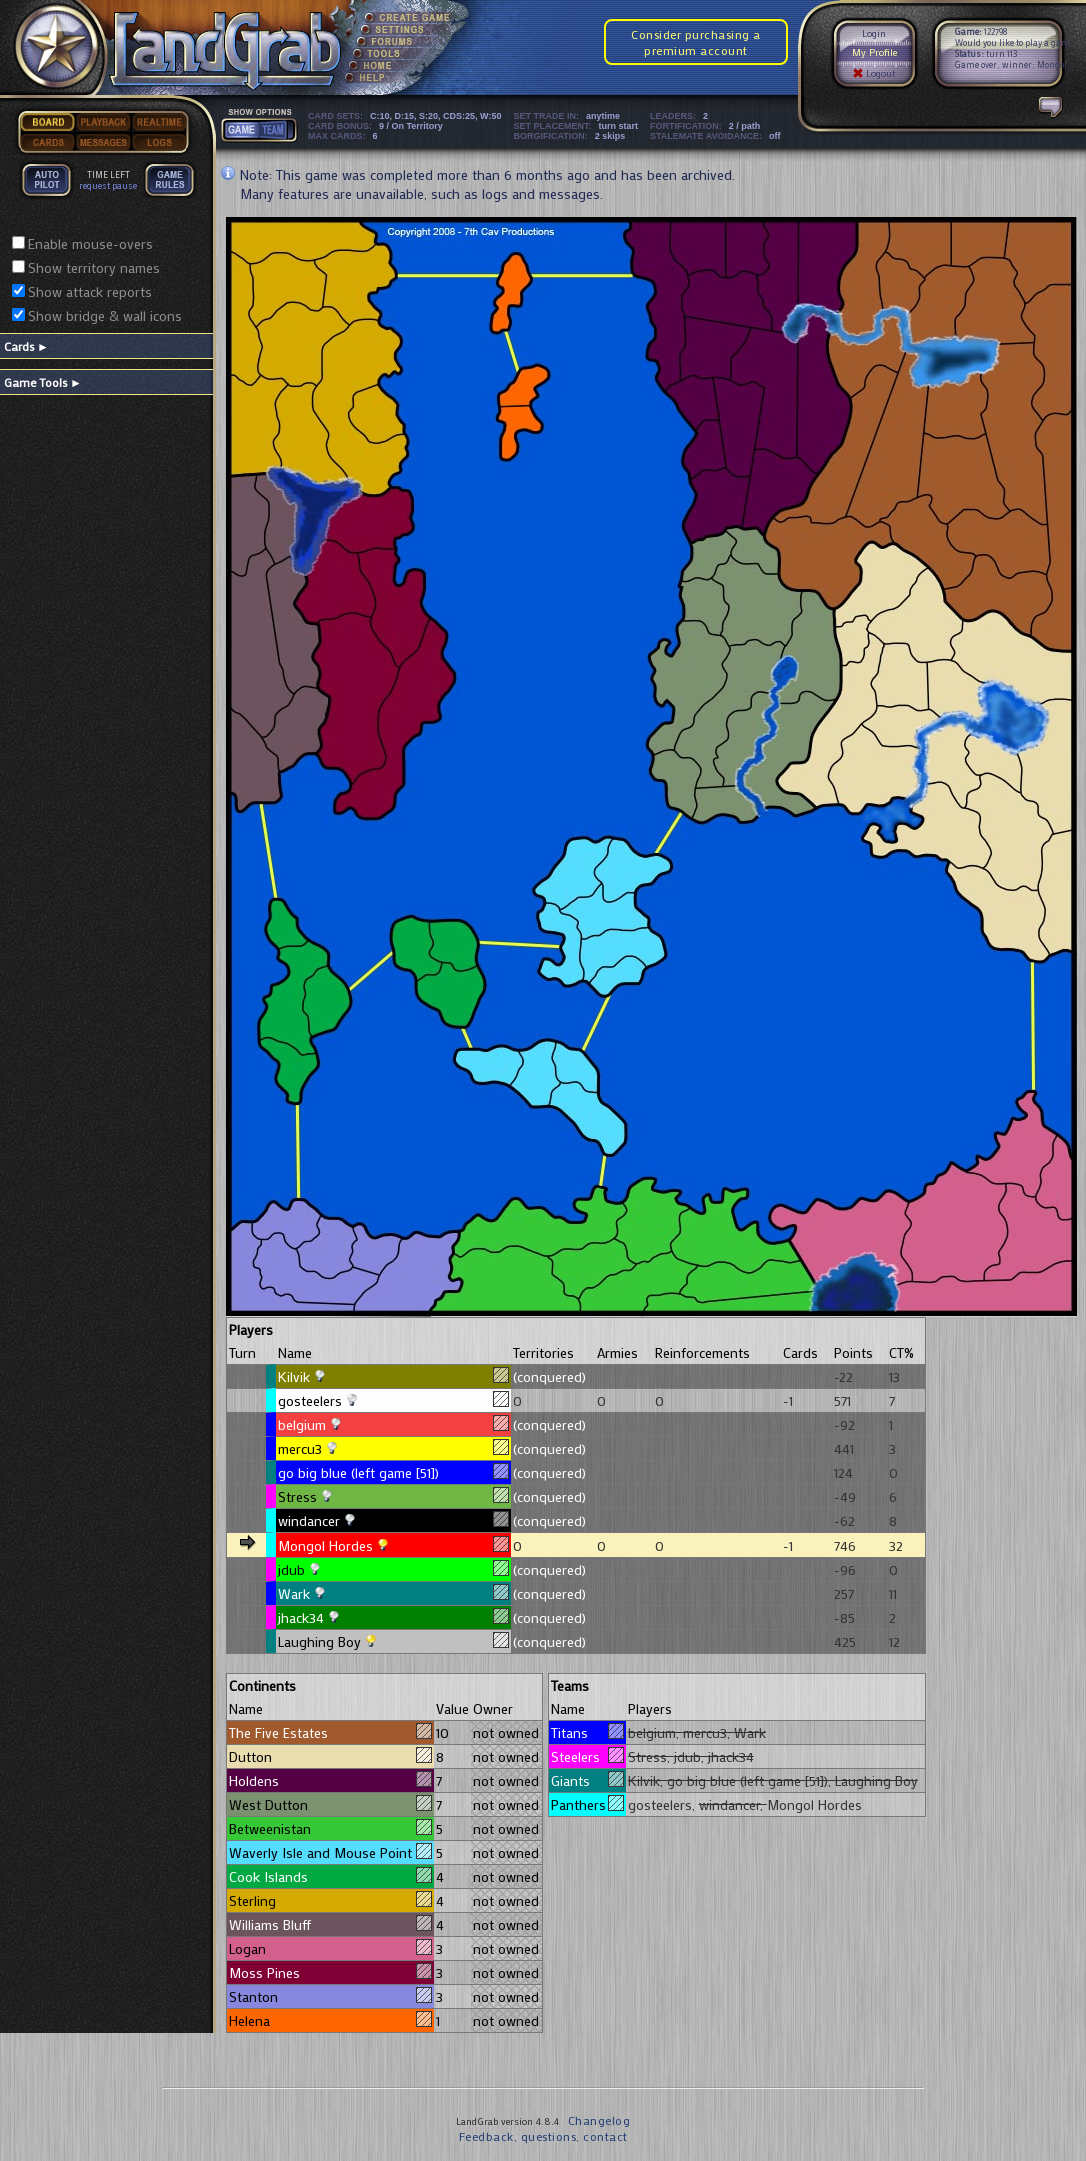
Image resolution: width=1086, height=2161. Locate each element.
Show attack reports (90, 291)
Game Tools (43, 382)
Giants (587, 1780)
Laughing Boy (319, 1641)
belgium (302, 1424)
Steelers (587, 1756)
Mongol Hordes (325, 1545)
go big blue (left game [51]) (358, 1472)
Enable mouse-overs (90, 243)
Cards (26, 346)
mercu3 (300, 1448)
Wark (294, 1593)
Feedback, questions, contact (543, 2136)
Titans (587, 1732)
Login (874, 33)
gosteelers (310, 1400)
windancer (309, 1520)
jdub (291, 1569)
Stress (297, 1496)
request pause (108, 185)
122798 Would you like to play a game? (1016, 37)
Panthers (587, 1804)
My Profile (874, 52)
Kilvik (294, 1376)
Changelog (599, 2120)
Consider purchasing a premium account (696, 42)
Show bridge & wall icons (105, 315)
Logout (874, 73)
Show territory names (94, 267)
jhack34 (301, 1617)
